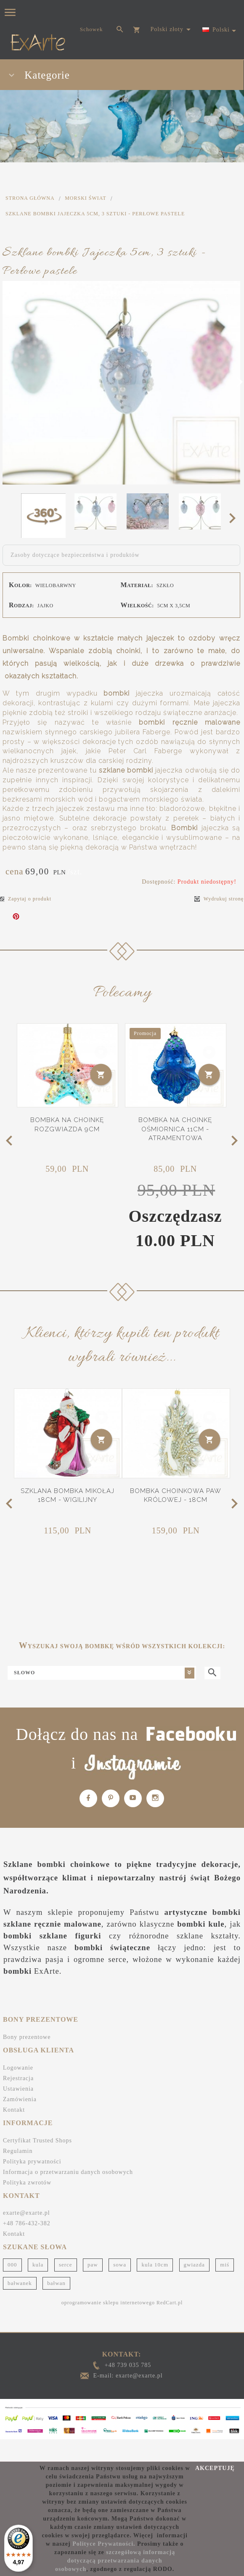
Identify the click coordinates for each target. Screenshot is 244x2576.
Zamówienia (20, 2099)
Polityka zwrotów (27, 2182)
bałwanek (20, 2283)
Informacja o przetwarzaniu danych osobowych (68, 2172)
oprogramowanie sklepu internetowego (108, 2303)
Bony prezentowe (26, 2037)
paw (93, 2264)
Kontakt (14, 2110)
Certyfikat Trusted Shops (37, 2140)
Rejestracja (18, 2078)
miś (224, 2264)
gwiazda (194, 2264)
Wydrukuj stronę (219, 899)
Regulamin (17, 2151)
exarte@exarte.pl (26, 2213)
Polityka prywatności (32, 2161)
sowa (119, 2264)
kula (37, 2264)
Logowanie (18, 2068)
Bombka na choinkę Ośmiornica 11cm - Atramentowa (175, 1129)
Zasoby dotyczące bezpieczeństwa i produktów (75, 555)
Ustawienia (18, 2089)
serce (65, 2264)
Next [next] (235, 517)
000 (12, 2264)
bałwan (56, 2283)
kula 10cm (154, 2264)
